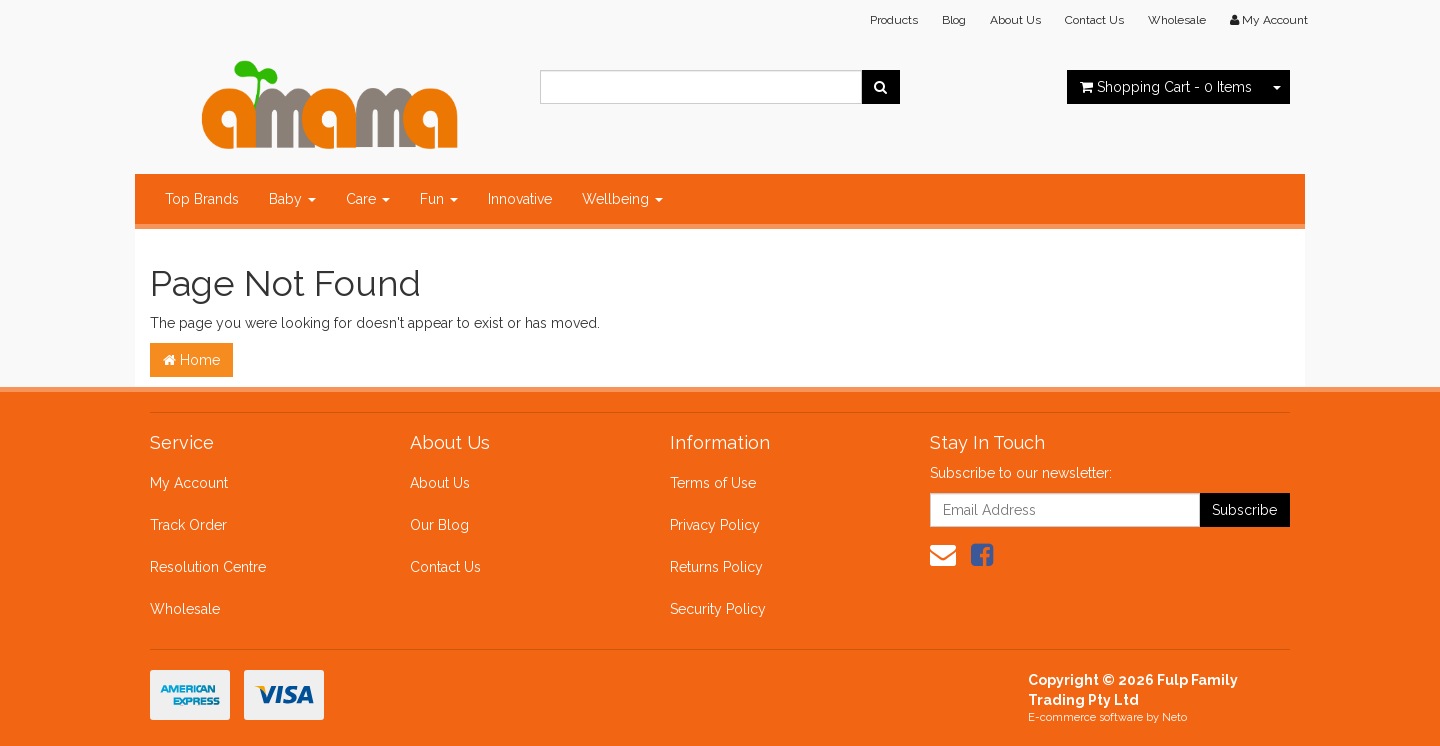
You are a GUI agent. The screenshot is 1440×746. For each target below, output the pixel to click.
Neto (1174, 717)
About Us (1015, 20)
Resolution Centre (208, 567)
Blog (954, 20)
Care (368, 199)
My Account (189, 483)
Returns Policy (716, 567)
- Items (1166, 87)
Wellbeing (622, 199)
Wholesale (1177, 20)
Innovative (520, 199)
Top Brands (202, 199)
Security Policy (718, 609)
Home (191, 360)
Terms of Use (713, 483)
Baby (292, 199)
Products (894, 20)
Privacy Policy (715, 525)
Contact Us (1094, 20)
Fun (439, 199)
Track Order (188, 525)
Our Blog (439, 525)
